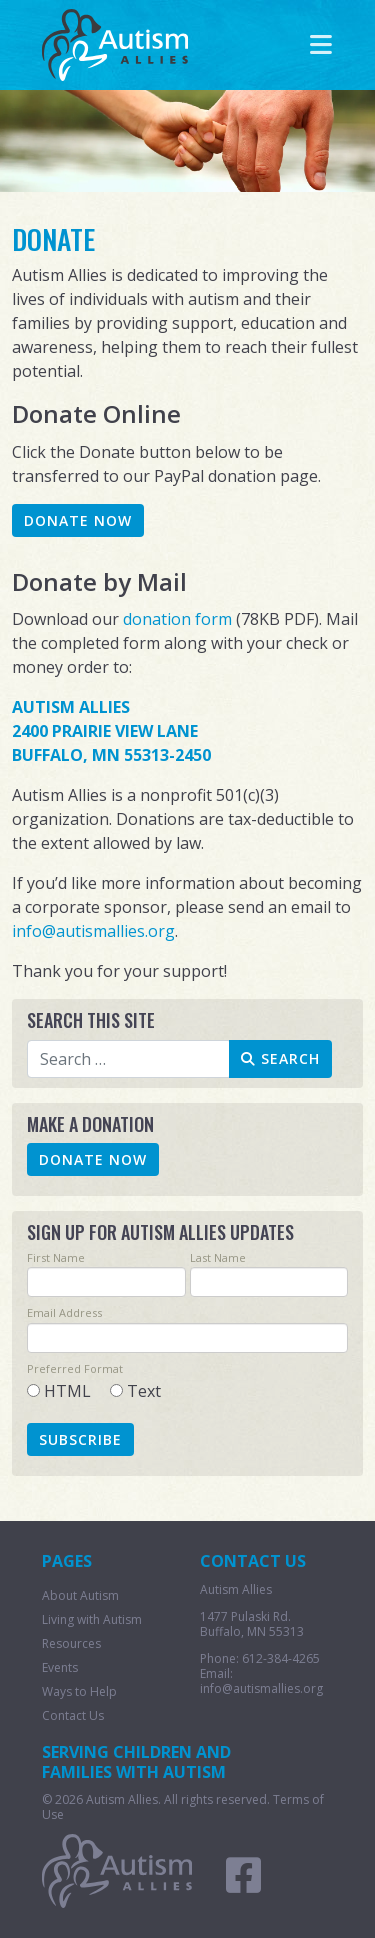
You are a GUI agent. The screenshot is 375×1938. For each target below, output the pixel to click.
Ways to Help (79, 1691)
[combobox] (129, 1059)
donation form (177, 619)
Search (280, 1058)
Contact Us (73, 1715)
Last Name (218, 1257)
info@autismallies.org (93, 931)
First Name (56, 1257)
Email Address (64, 1312)
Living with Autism (92, 1619)
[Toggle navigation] (321, 45)
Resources (71, 1643)
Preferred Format (75, 1368)
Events (60, 1667)
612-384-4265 (281, 1658)
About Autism (80, 1595)
